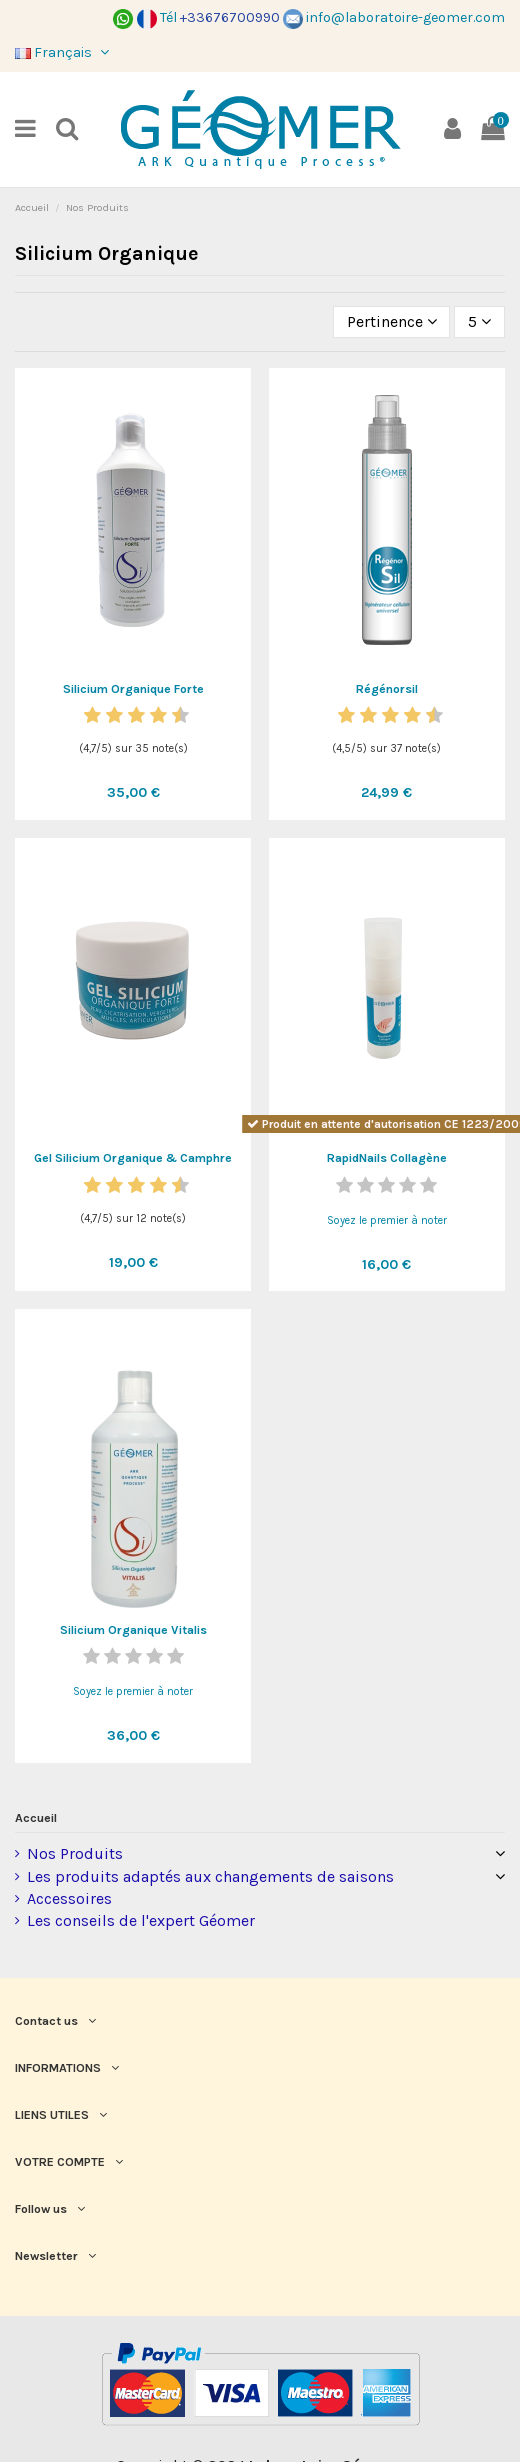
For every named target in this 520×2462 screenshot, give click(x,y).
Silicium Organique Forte (133, 689)
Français (64, 52)
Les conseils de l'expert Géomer (141, 1920)
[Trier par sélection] (392, 322)
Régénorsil (387, 689)
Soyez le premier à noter (387, 1220)
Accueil (36, 1818)
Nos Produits (75, 1853)
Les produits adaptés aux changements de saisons (210, 1876)
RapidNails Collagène (387, 1158)
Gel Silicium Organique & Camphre (133, 1158)
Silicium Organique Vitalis (133, 1630)
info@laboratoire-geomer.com (394, 17)
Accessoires (69, 1898)
